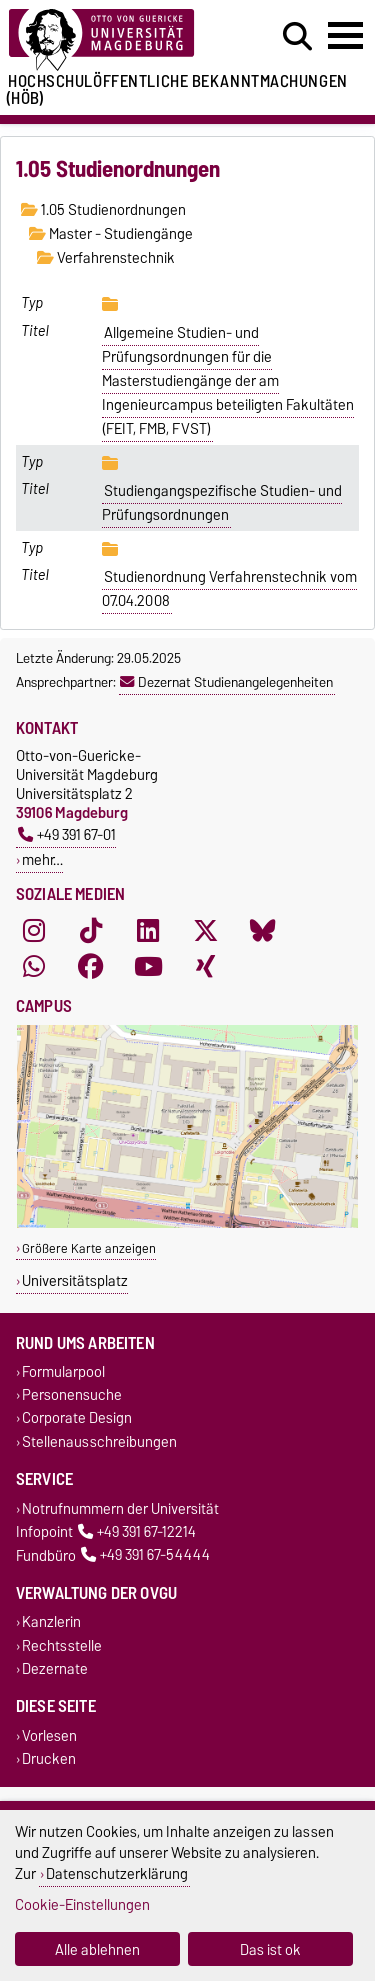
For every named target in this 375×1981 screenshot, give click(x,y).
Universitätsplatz (75, 1280)
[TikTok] (91, 930)
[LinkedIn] (148, 930)
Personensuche (72, 1395)
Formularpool (63, 1372)
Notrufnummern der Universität (120, 1508)
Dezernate (55, 1668)
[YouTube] (148, 966)
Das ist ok (270, 1949)
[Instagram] (34, 930)
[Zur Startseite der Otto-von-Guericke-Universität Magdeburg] (115, 40)
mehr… (42, 859)
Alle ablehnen (97, 1949)
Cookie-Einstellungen (82, 1904)
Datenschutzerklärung (117, 1873)
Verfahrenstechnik (106, 258)
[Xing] (206, 966)
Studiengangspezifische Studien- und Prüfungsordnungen (222, 503)
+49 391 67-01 (67, 834)
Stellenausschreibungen (99, 1441)
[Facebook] (91, 966)
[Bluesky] (263, 930)
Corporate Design (77, 1418)
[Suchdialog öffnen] (297, 37)
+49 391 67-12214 (137, 1531)
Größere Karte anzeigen (89, 1248)
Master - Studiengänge (111, 234)
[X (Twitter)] (206, 930)
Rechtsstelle (62, 1645)
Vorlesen (49, 1735)
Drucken (49, 1759)
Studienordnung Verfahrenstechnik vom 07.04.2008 (230, 589)
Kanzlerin (51, 1622)
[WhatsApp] (34, 966)
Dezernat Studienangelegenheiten (226, 682)
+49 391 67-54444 (145, 1555)
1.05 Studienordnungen (103, 210)
